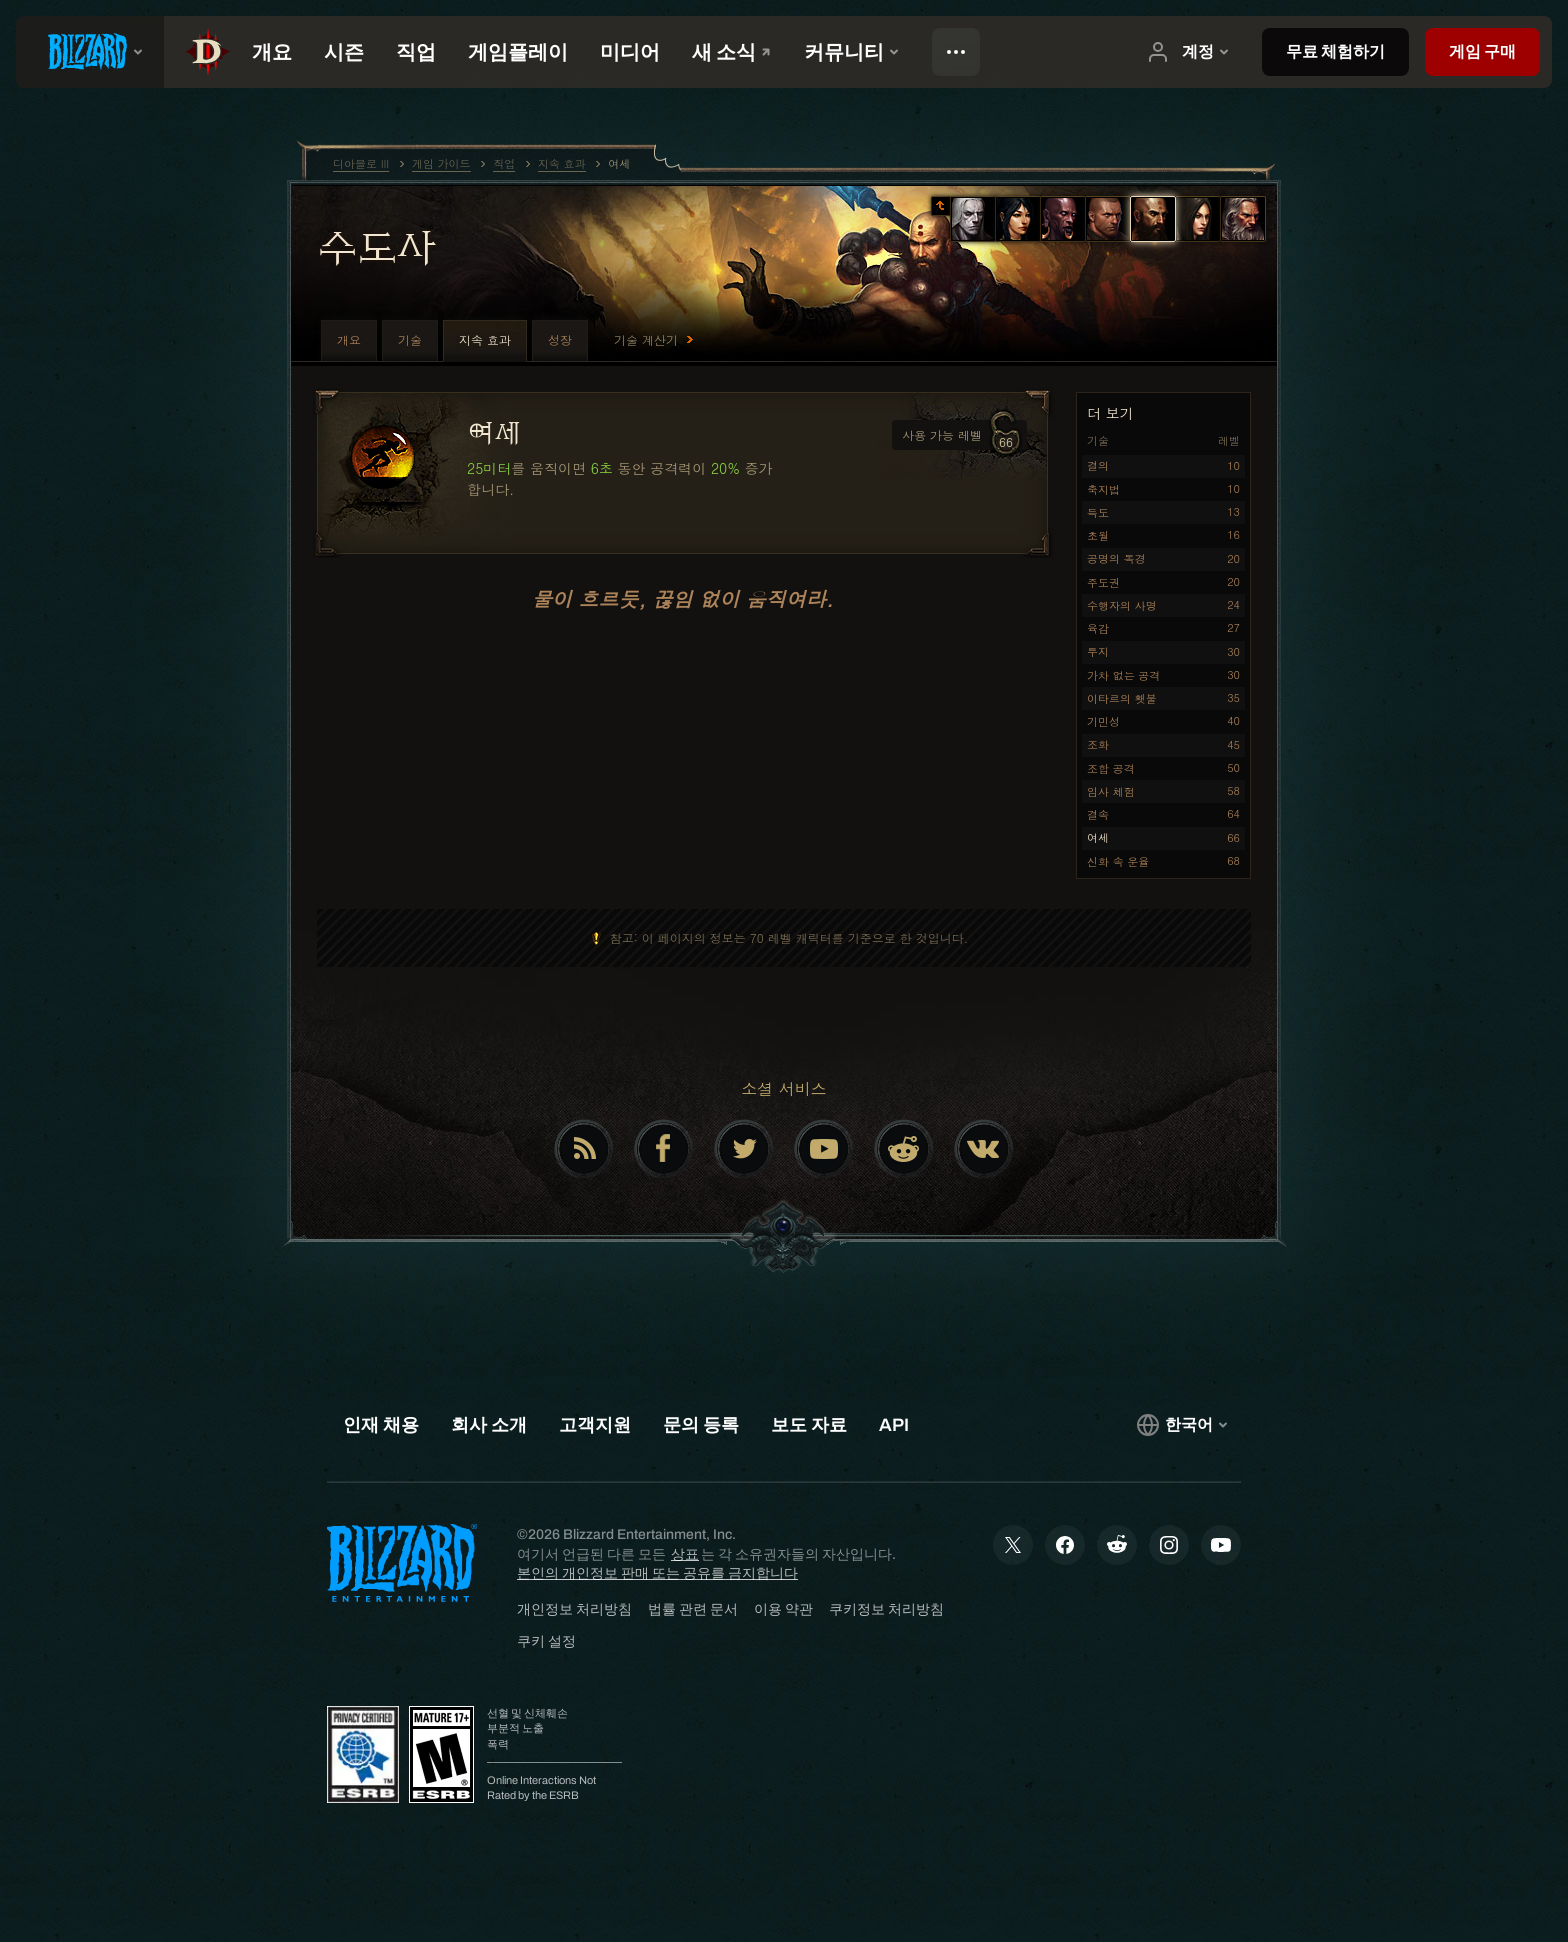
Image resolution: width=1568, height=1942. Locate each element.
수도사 (376, 247)
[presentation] (90, 52)
